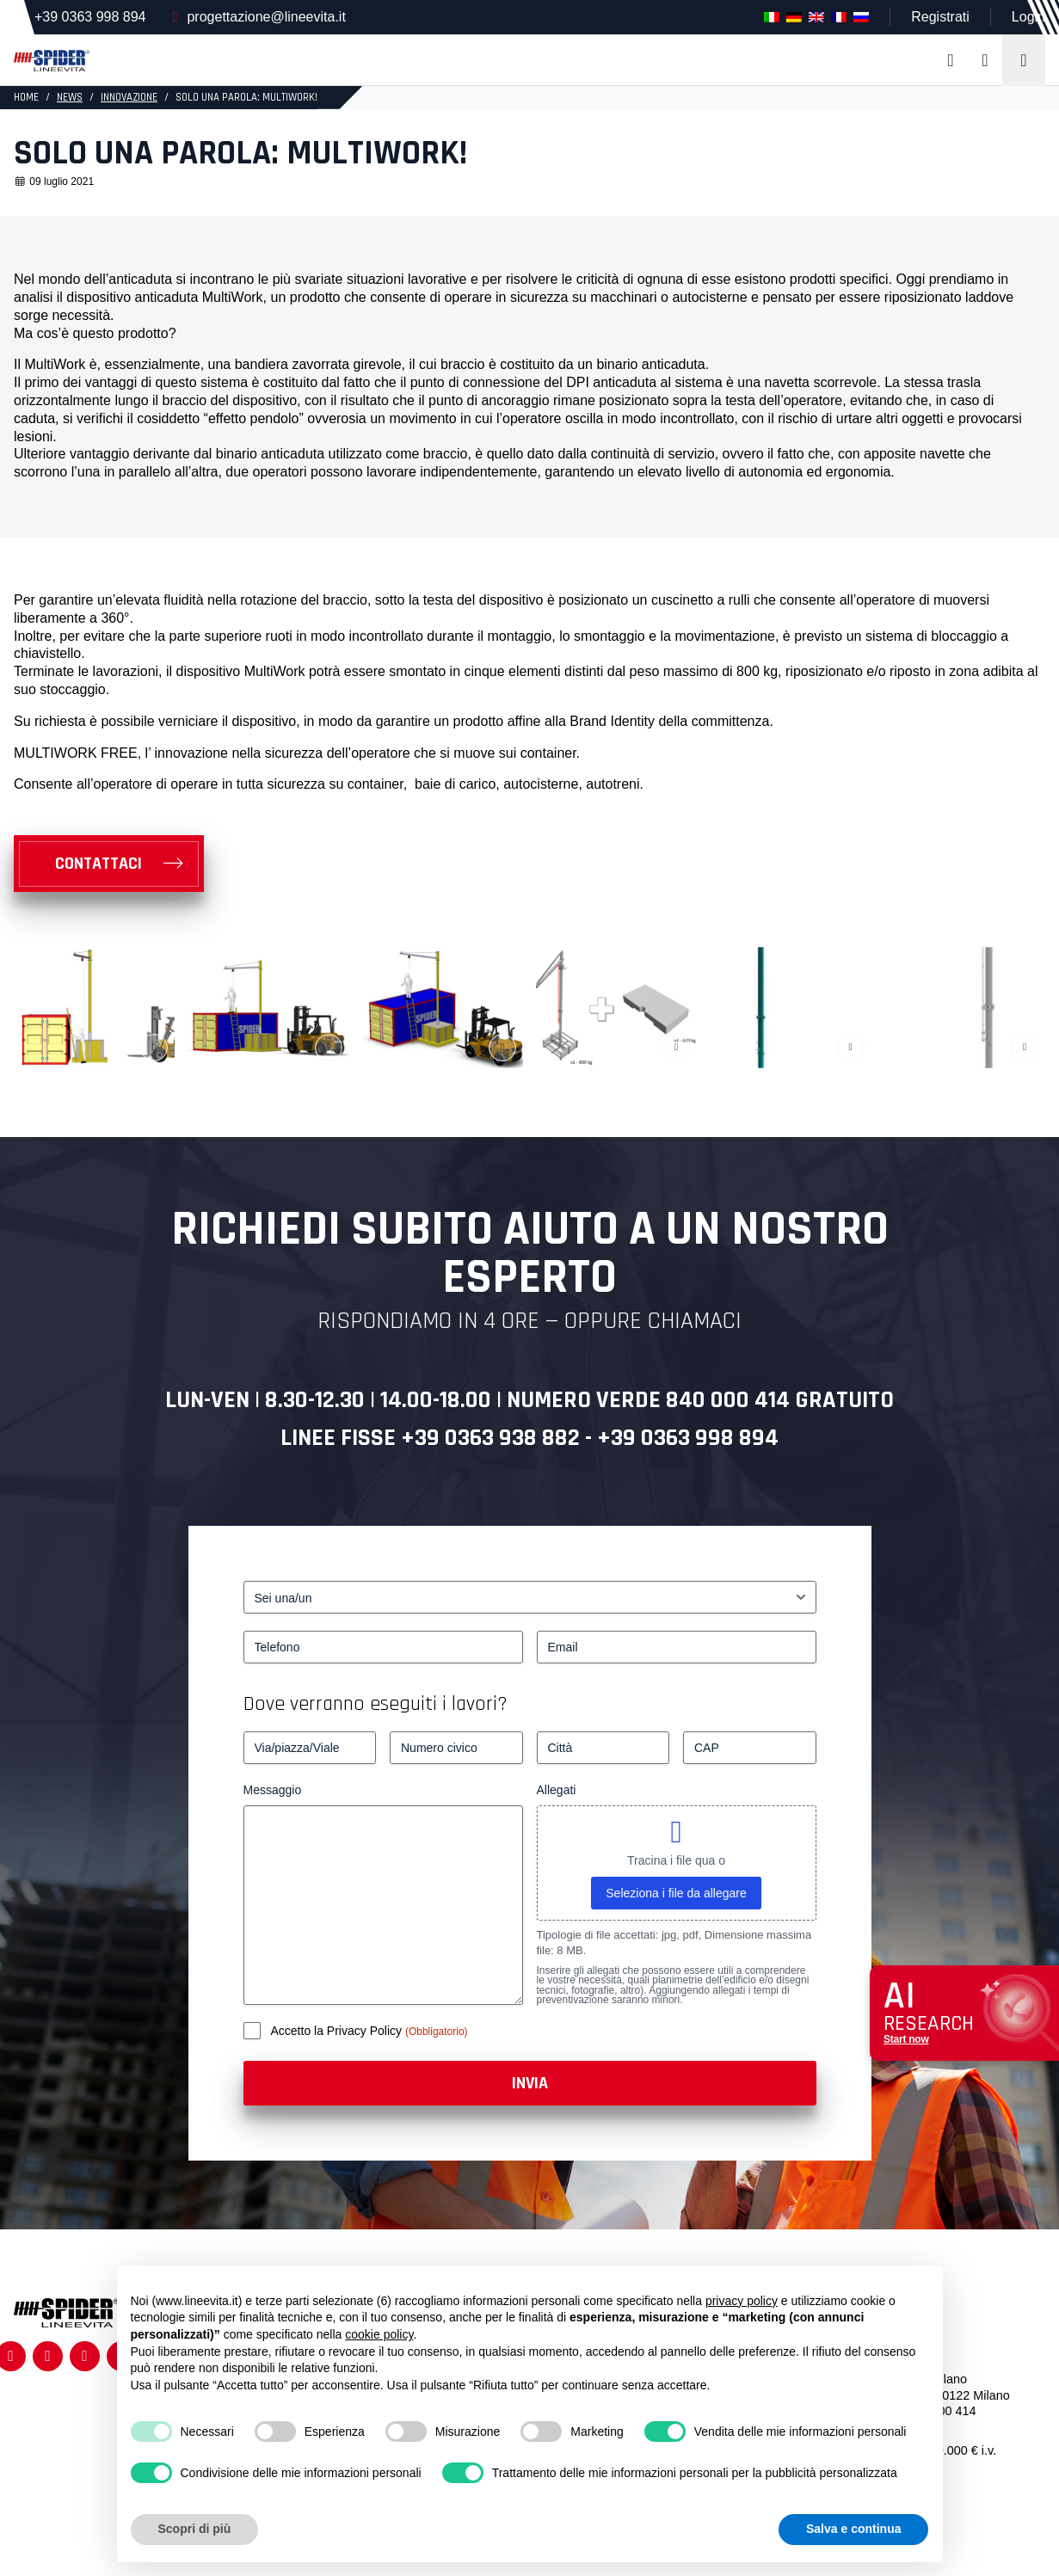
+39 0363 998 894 (89, 16)
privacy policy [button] (741, 2301)
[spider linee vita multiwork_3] (268, 1007)
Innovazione (129, 97)
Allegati (556, 1790)
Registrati (940, 16)
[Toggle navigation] (1023, 60)
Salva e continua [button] (853, 2529)
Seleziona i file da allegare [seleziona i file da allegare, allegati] (676, 1893)
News (70, 97)
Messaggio (272, 1790)
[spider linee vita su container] (94, 1007)
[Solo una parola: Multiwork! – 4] (616, 1007)
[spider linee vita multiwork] (964, 1007)
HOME (26, 97)
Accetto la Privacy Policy (338, 2031)
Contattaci (98, 863)
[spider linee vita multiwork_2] (790, 1007)
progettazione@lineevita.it (266, 16)
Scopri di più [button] (194, 2529)
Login (1028, 16)
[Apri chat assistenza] (964, 2013)
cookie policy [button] (379, 2334)
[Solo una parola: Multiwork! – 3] (442, 1007)
